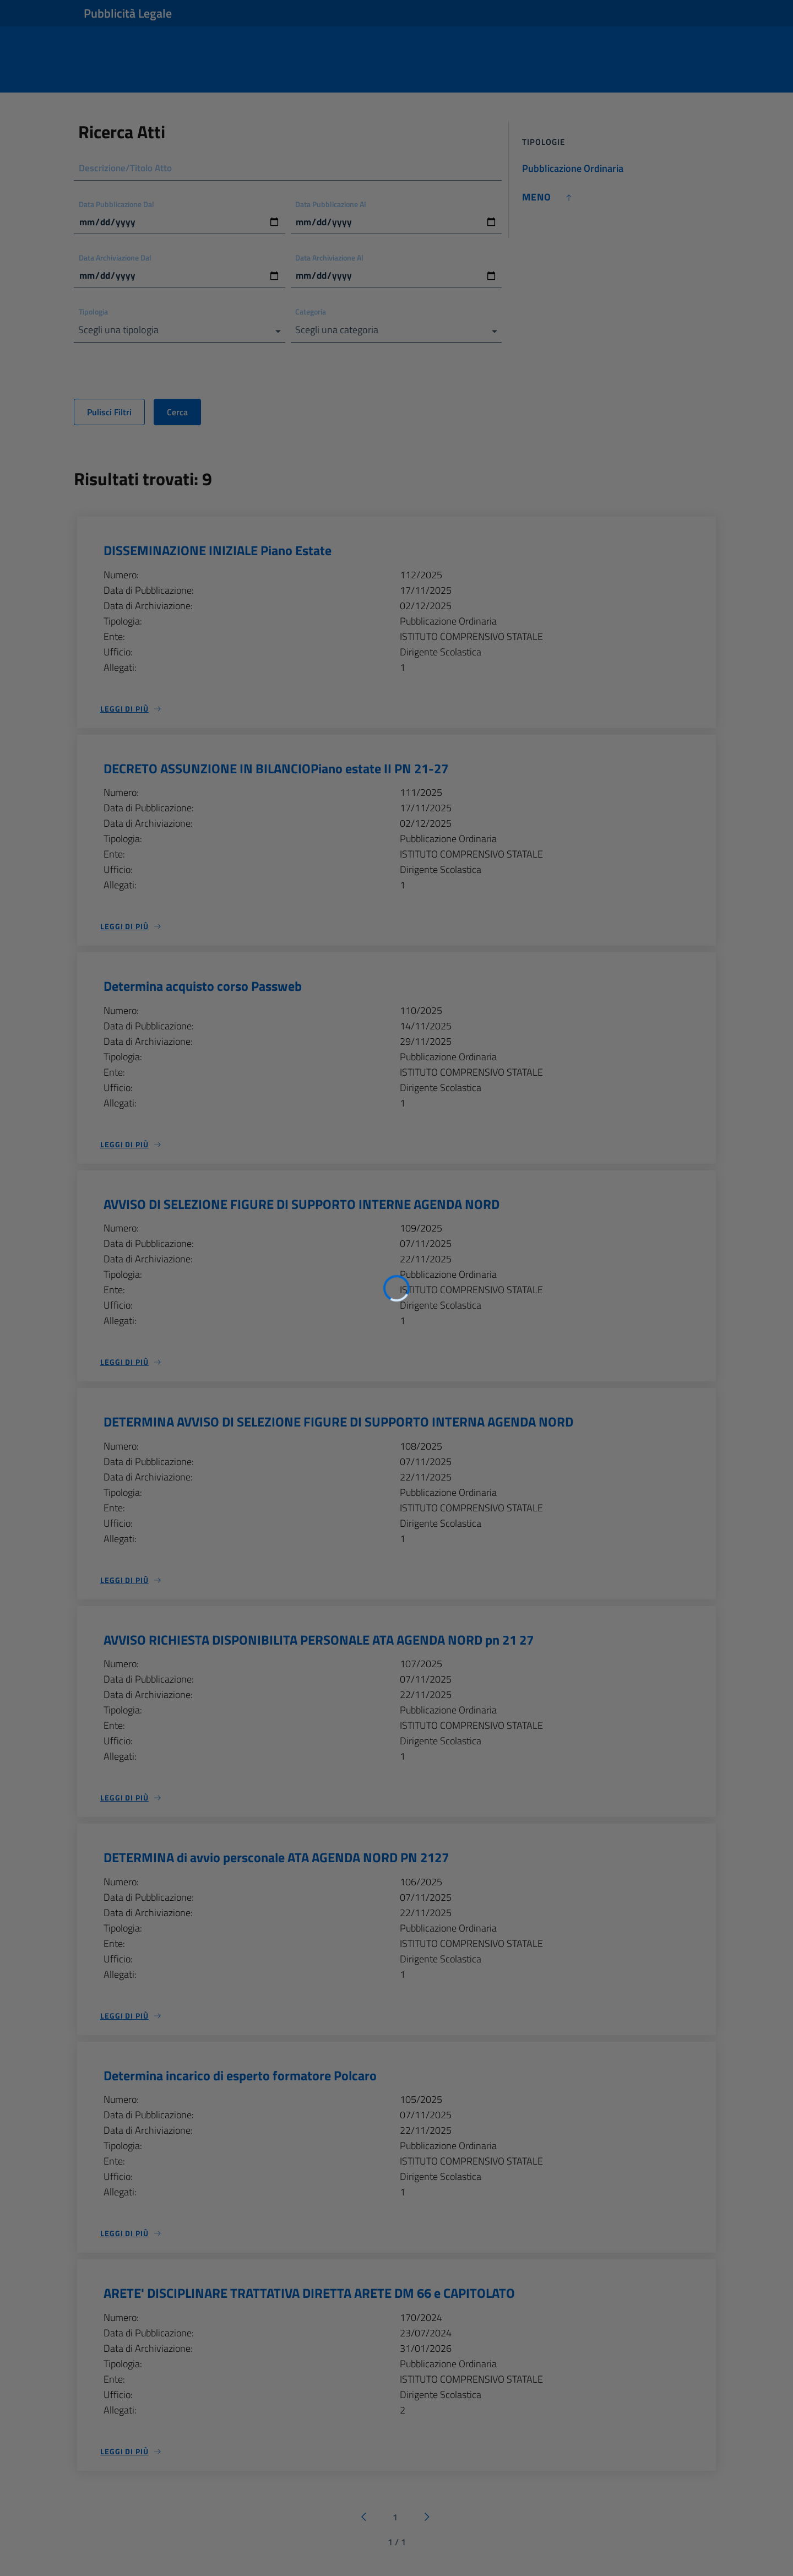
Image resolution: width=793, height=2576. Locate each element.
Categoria (311, 313)
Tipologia (93, 313)
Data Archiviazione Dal (115, 259)
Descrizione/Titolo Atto (128, 168)
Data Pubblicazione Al (331, 204)
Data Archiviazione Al (330, 259)
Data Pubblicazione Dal (116, 204)
